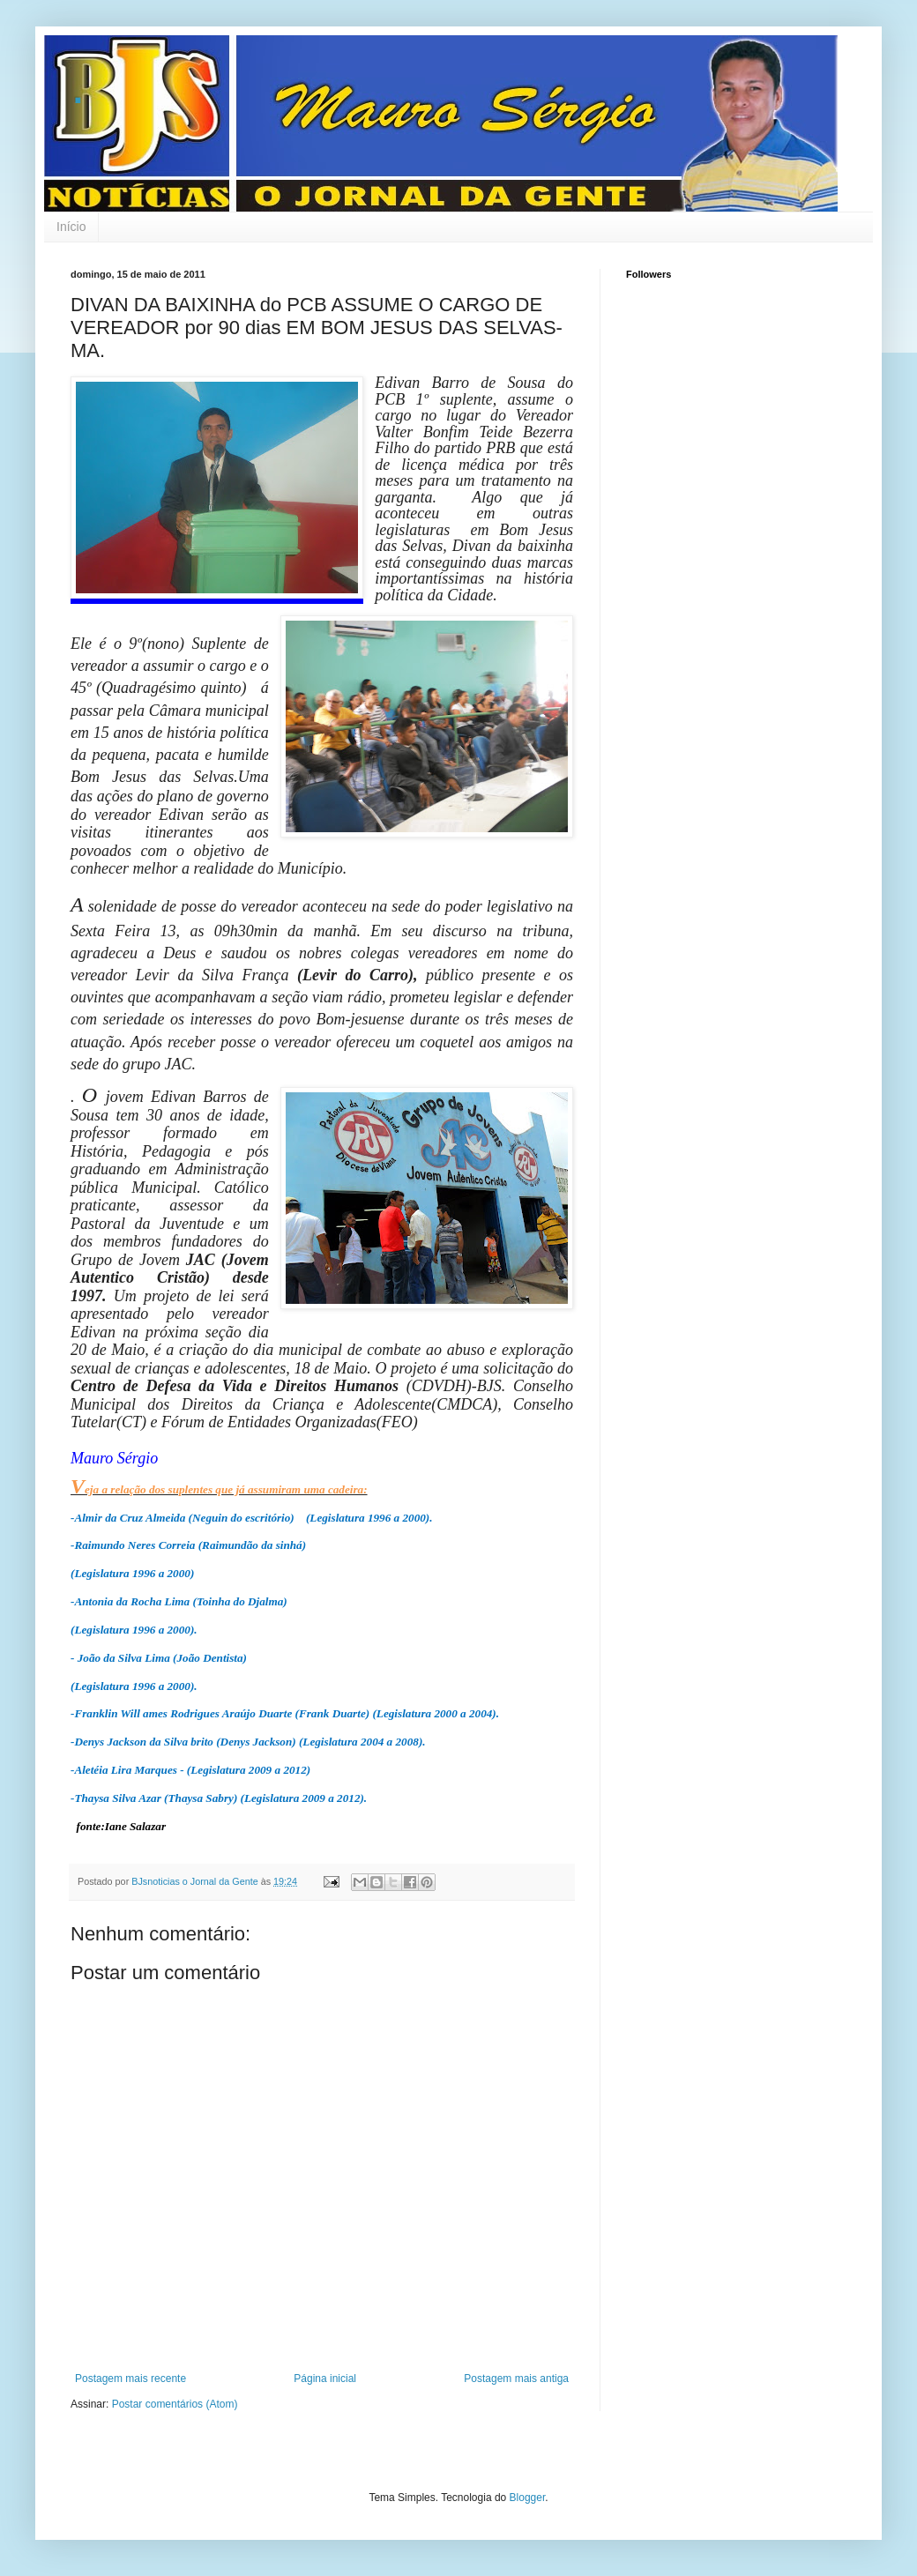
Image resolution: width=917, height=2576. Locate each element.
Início (71, 227)
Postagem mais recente (130, 2378)
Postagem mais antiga (516, 2378)
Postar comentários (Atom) (175, 2404)
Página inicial (325, 2378)
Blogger (528, 2497)
